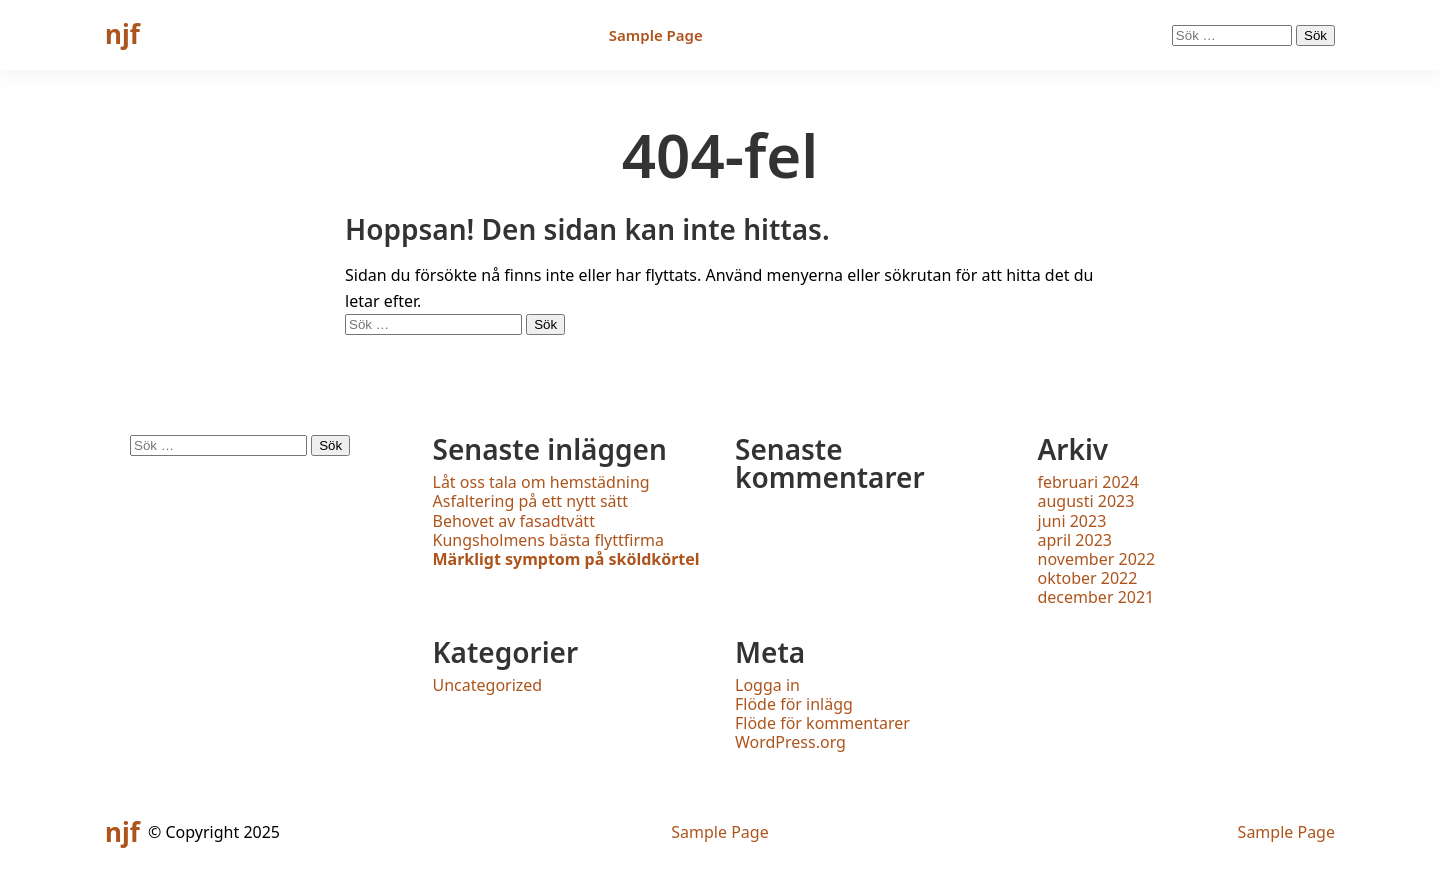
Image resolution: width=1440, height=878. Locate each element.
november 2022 (1097, 559)
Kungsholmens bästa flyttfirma (549, 540)
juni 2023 (1072, 521)
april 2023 (1075, 540)
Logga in (767, 685)
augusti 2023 (1086, 501)
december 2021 (1096, 597)
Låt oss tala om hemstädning (541, 482)
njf (122, 34)
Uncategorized (488, 685)
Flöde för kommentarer (822, 723)
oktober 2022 (1088, 578)
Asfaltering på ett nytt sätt (531, 501)
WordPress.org (790, 742)
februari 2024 (1088, 482)
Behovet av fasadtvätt (514, 521)
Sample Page (656, 35)
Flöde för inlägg (794, 704)
